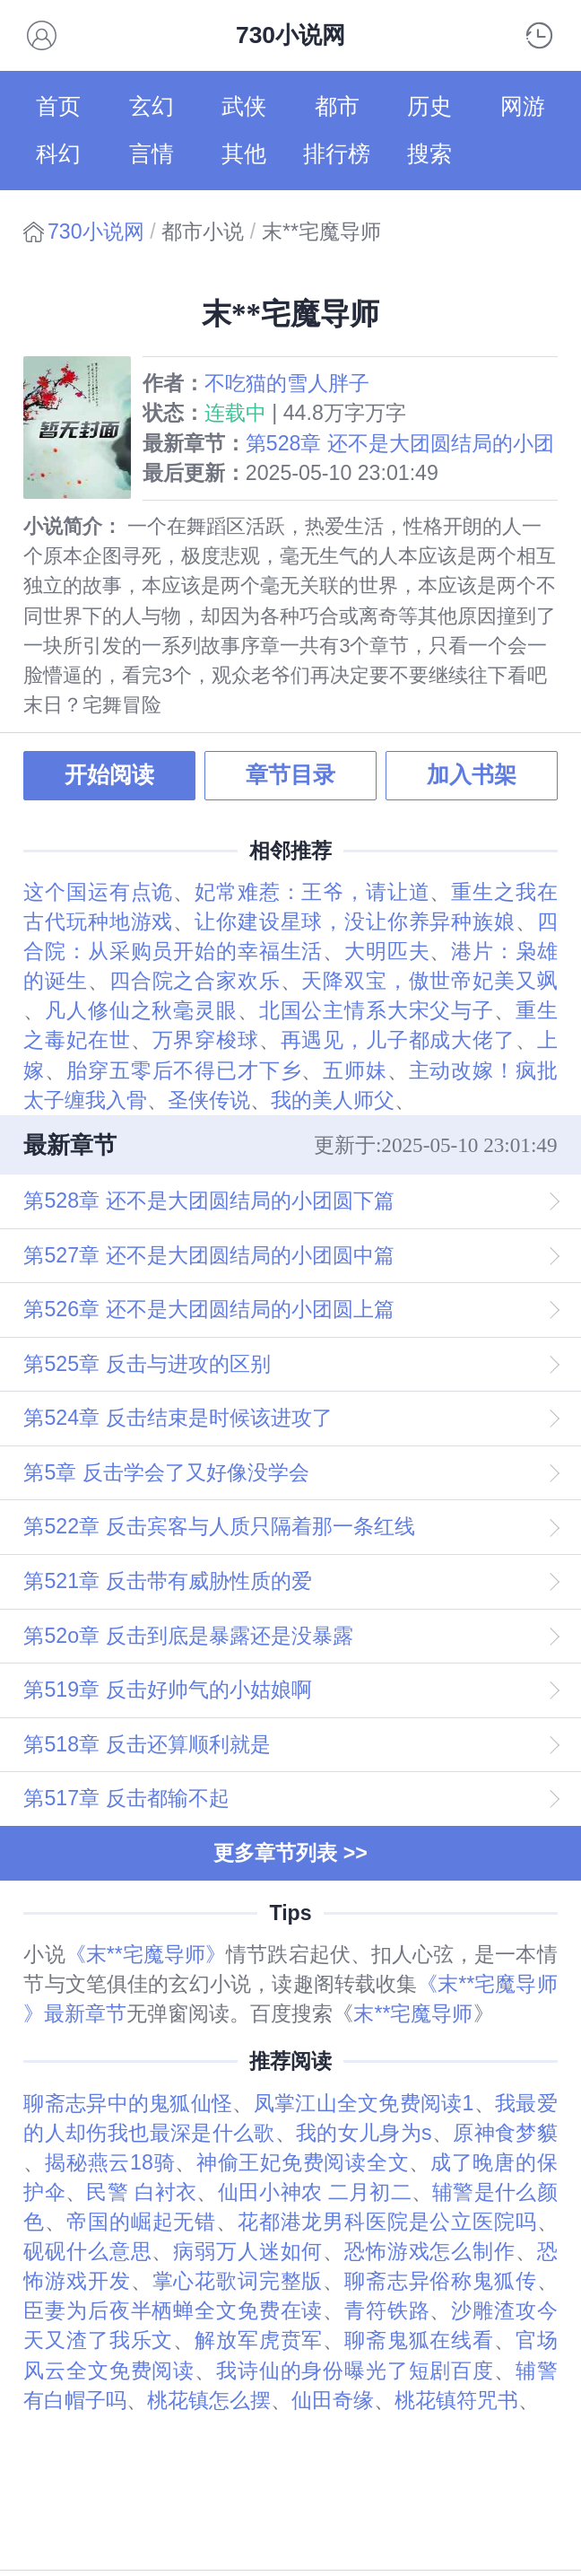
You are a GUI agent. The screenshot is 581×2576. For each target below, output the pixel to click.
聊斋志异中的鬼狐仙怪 (127, 2103)
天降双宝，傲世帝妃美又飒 (429, 980)
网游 (522, 106)
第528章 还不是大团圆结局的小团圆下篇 (208, 1200)
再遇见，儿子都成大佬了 (398, 1040)
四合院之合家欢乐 (195, 980)
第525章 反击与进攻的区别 (146, 1363)
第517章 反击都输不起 (126, 1798)
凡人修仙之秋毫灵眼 (141, 1010)
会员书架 (41, 35)
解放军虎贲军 (259, 2340)
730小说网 (96, 231)
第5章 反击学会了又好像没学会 (165, 1472)
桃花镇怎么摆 (209, 2400)
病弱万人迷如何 (248, 2251)
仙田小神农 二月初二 (315, 2192)
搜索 (429, 154)
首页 (58, 106)
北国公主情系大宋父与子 (376, 1010)
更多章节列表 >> (290, 1852)
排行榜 (336, 154)
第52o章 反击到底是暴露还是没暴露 (187, 1635)
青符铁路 (386, 2310)
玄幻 (151, 106)
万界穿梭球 (205, 1040)
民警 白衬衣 (141, 2192)
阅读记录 (539, 35)
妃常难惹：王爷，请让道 (312, 892)
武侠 (243, 106)
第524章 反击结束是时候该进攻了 (177, 1417)
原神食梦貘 (505, 2132)
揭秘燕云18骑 (110, 2162)
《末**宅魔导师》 (146, 1954)
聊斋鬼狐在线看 (419, 2340)
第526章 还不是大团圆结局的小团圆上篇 (208, 1309)
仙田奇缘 (332, 2400)
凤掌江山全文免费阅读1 (364, 2103)
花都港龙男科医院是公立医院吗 (387, 2221)
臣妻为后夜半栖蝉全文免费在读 (173, 2310)
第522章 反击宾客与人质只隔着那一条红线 (218, 1526)
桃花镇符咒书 (456, 2400)
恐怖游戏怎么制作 (430, 2251)
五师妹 (355, 1070)
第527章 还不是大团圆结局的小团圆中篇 (208, 1255)
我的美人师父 (333, 1100)
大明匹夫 (386, 951)
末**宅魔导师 (413, 2013)
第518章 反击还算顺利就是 (146, 1744)
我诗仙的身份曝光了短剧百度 (355, 2370)
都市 (337, 106)
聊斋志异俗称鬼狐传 (440, 2280)
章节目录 (290, 775)
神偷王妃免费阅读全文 (302, 2162)
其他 (243, 154)
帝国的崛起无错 (141, 2221)
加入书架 (471, 775)
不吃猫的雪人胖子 (286, 383)
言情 (151, 154)
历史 (429, 106)
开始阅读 (109, 775)
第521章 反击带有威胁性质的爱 (167, 1581)
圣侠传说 (209, 1100)
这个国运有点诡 (98, 892)
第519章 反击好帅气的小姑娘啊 (167, 1689)
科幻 (58, 154)
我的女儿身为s (364, 2132)
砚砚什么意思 (87, 2251)
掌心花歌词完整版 (238, 2280)
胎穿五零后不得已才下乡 (183, 1070)
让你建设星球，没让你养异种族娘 (355, 921)
